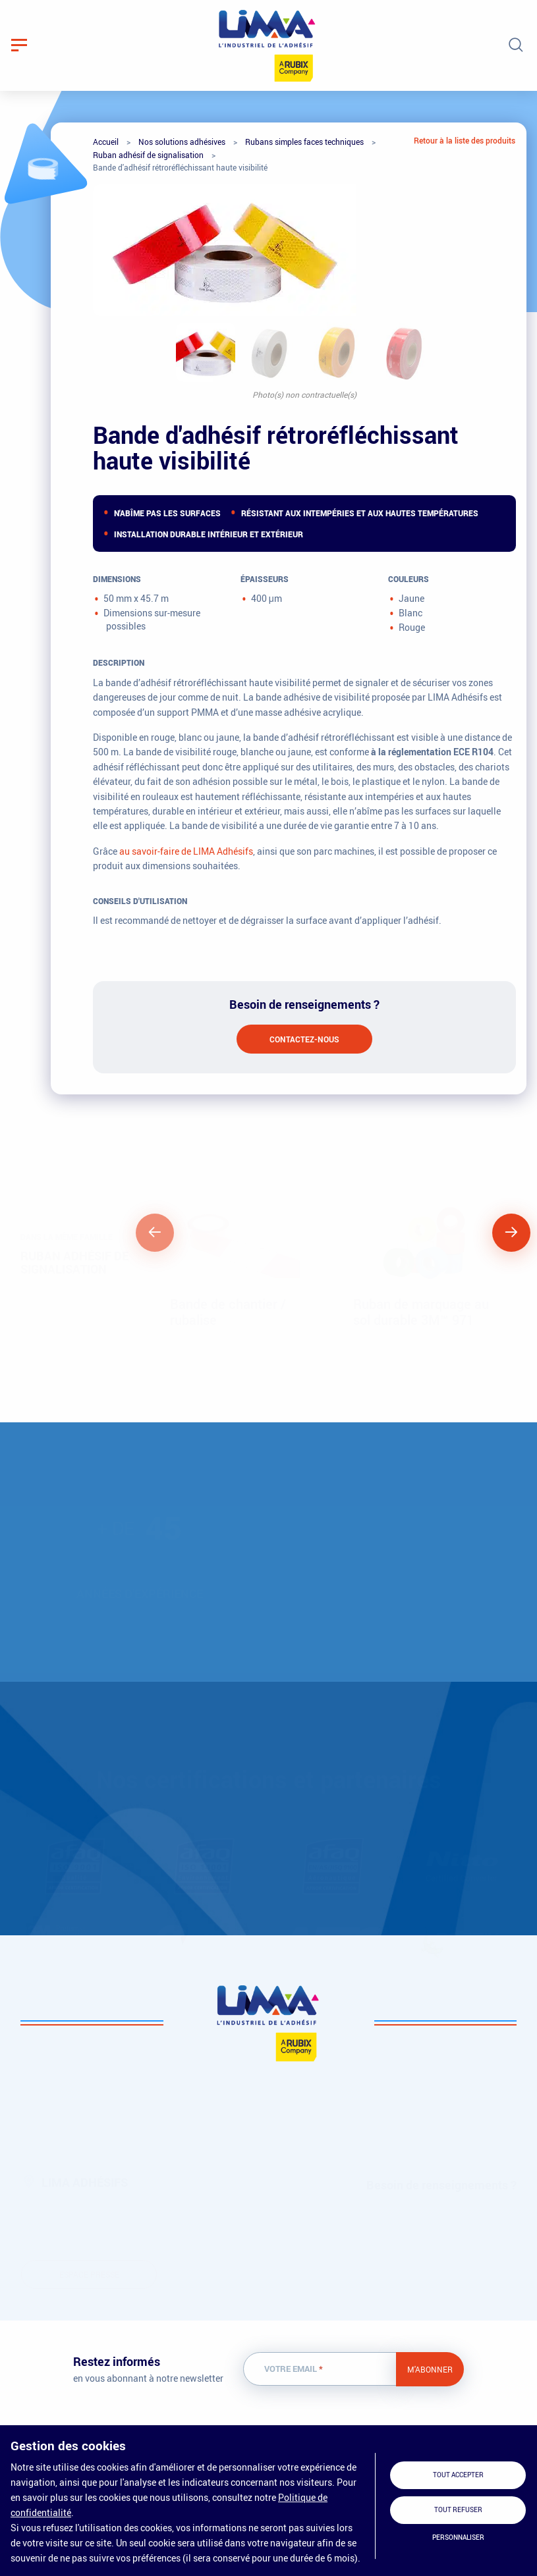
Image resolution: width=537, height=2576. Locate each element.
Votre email (293, 2369)
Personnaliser (458, 2537)
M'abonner (430, 2369)
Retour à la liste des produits (464, 140)
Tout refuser (458, 2510)
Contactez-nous (304, 1039)
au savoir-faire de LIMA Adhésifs (186, 851)
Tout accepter (458, 2475)
